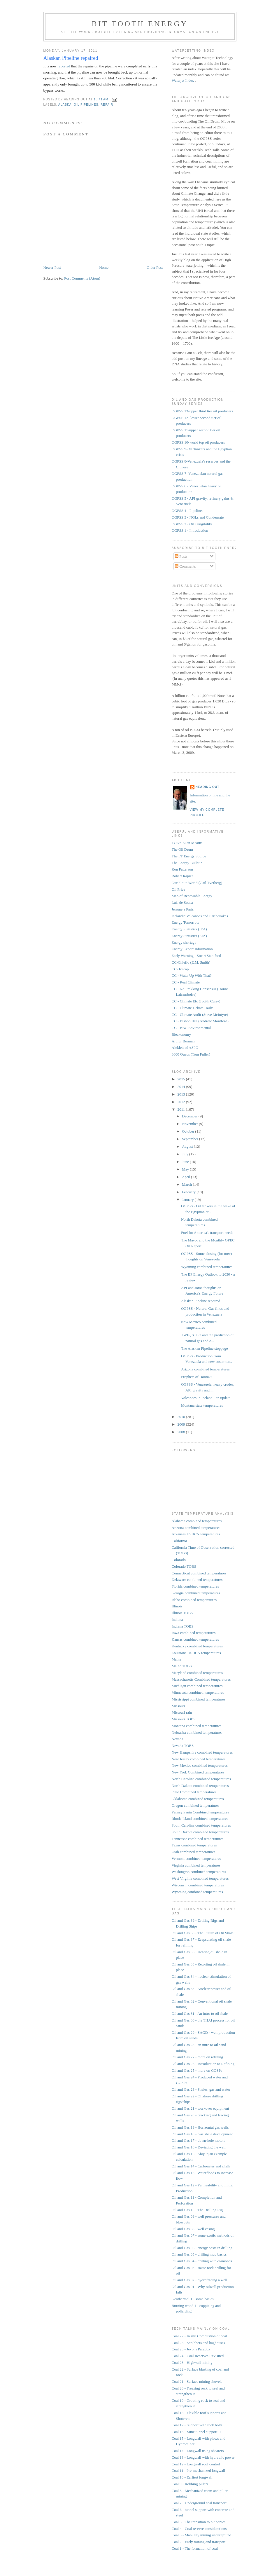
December (190, 1116)
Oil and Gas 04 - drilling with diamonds (202, 2261)
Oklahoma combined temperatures (198, 1799)
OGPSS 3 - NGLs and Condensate (198, 517)
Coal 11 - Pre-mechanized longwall (198, 2470)
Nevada (177, 1739)
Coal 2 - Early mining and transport (199, 2542)
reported (64, 66)
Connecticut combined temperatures (199, 1573)
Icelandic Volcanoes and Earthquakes (200, 916)
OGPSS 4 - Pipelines (187, 510)
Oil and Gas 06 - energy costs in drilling (202, 2248)
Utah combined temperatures (193, 1852)
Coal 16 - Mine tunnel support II (196, 2432)
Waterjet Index (183, 80)
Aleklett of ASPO (185, 1047)
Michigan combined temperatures (197, 1686)
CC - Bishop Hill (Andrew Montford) (200, 1021)
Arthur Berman (183, 1041)
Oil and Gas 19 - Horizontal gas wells (200, 2127)
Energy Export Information (192, 949)
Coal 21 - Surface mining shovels (197, 2381)
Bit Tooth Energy (140, 24)
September (190, 1139)
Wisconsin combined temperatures (198, 1885)
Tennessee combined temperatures (198, 1838)
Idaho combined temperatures (194, 1599)
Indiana (177, 1619)
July (185, 1154)
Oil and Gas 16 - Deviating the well (199, 2147)
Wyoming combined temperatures (206, 1267)
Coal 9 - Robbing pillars (190, 2484)
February (189, 1192)
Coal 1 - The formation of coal (195, 2548)
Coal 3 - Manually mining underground (201, 2535)
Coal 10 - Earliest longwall (192, 2477)
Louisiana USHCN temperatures (196, 1653)
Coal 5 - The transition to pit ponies (199, 2522)
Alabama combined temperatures (197, 1521)
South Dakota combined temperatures (200, 1832)
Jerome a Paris (183, 909)
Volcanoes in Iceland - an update (205, 1398)
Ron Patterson (182, 869)
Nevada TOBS (183, 1745)
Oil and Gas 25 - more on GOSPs (197, 2070)
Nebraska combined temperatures (197, 1732)
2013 (182, 1094)
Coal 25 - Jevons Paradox (191, 2349)
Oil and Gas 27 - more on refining (197, 2057)
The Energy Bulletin (187, 863)
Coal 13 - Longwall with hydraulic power (203, 2457)
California (179, 1541)
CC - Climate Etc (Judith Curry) (196, 1001)
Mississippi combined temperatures (198, 1699)
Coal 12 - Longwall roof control (196, 2464)
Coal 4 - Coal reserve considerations (199, 2528)
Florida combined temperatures (195, 1586)
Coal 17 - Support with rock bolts (197, 2425)
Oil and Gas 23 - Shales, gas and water (201, 2089)
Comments (185, 566)
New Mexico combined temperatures (200, 1765)
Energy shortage (184, 942)
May (186, 1169)
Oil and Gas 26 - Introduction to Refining (203, 2064)
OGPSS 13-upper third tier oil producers (202, 411)
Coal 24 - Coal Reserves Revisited (198, 2356)
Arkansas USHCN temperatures (196, 1534)
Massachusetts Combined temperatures (201, 1679)
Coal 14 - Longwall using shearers (198, 2450)
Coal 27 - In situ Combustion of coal (199, 2336)
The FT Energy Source (189, 856)
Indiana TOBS (183, 1626)
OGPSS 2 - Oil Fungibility (192, 524)
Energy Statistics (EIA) (189, 936)
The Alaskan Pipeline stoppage (204, 1348)
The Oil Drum (182, 849)
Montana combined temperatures (197, 1726)
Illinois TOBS (182, 1613)
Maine (176, 1659)
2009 (182, 1424)
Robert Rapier (182, 876)
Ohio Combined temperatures (194, 1792)
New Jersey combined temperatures (199, 1759)
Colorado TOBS (184, 1566)
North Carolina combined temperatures (201, 1779)
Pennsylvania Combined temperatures (200, 1812)
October (188, 1131)
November (190, 1124)
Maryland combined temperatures (197, 1672)
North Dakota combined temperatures (200, 1785)
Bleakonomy (181, 1034)
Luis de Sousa (182, 902)
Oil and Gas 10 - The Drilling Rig (197, 2210)
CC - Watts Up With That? (192, 975)
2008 (182, 1432)
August (188, 1146)
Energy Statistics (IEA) (189, 929)
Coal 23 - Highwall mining (192, 2362)
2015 (182, 1079)
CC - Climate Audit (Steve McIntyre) (200, 1014)
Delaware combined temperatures (197, 1579)
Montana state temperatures (202, 1405)
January (188, 1199)
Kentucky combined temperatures (197, 1646)
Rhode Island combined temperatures (200, 1818)
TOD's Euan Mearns (187, 842)
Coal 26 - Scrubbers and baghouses (198, 2342)
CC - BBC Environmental (191, 1027)
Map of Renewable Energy (192, 896)
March (187, 1184)
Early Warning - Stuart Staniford (196, 955)
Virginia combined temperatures (196, 1865)
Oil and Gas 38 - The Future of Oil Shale (203, 1933)
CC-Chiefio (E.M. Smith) (191, 962)
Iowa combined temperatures (194, 1632)
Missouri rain (182, 1712)
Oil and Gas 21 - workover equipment (200, 2108)
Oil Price (178, 889)
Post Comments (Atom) (82, 278)
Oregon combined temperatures (196, 1805)
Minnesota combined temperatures (198, 1692)
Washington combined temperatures (199, 1871)
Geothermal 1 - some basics (193, 2299)
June (186, 1161)
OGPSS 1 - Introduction (190, 530)
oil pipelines (86, 104)
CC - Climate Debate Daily (192, 1008)
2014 (182, 1086)
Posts (181, 556)
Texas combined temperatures (194, 1845)
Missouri (178, 1706)
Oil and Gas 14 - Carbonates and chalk (201, 2166)
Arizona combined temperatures (205, 1369)
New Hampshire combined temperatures (202, 1752)
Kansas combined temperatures (195, 1639)
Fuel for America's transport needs (207, 1232)
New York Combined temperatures (198, 1772)
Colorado (179, 1560)
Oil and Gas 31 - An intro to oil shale (200, 2013)
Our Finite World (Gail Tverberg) (197, 882)
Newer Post (52, 267)
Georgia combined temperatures (196, 1593)
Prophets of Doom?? (196, 1377)
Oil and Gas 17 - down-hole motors (198, 2140)
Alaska (64, 104)
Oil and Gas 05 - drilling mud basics (199, 2254)
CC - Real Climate (186, 982)
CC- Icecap (180, 969)
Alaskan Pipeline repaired (70, 58)
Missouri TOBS (184, 1719)
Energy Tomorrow (185, 922)
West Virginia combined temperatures (200, 1878)
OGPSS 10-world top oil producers (198, 442)
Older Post (155, 267)
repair (107, 104)
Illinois (177, 1606)
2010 (182, 1417)
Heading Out (208, 787)
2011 (182, 1109)
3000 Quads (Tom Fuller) (191, 1054)
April (186, 1177)
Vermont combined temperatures (196, 1858)
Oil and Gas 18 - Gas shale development (202, 2134)
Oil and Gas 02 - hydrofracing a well (199, 2280)
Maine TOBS (182, 1666)
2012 (182, 1102)
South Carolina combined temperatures (201, 1825)
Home (103, 267)
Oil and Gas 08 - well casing (193, 2229)
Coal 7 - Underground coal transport (199, 2503)
